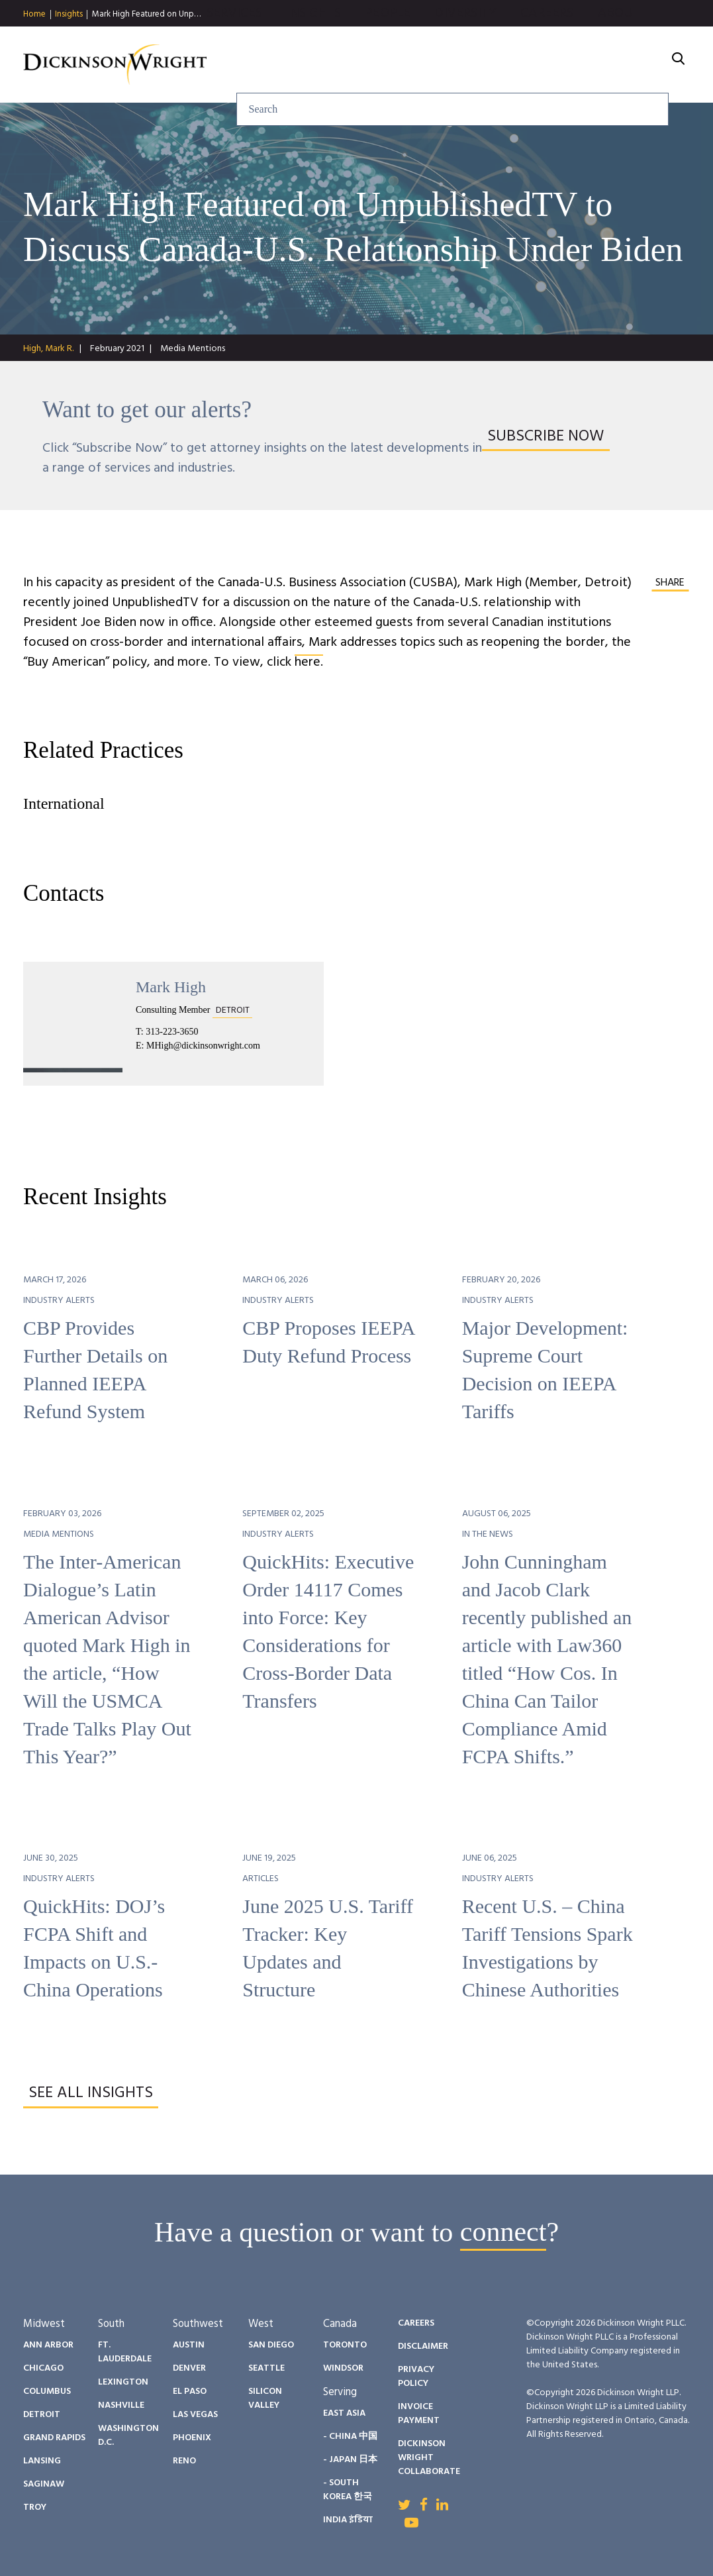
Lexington (123, 2382)
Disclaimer (423, 2346)
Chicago (43, 2368)
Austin (189, 2345)
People (403, 65)
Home (34, 14)
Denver (189, 2368)
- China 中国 (350, 2437)
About (633, 65)
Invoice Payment (419, 2414)
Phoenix (192, 2438)
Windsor (343, 2368)
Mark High (171, 987)
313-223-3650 (172, 1032)
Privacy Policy (416, 2377)
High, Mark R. (48, 348)
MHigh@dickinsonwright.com (203, 1046)
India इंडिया (348, 2520)
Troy (34, 2507)
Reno (184, 2461)
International (64, 803)
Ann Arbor (48, 2345)
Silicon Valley (265, 2398)
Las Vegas (195, 2415)
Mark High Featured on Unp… (146, 14)
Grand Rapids (54, 2438)
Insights (69, 14)
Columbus (47, 2391)
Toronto (345, 2345)
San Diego (271, 2345)
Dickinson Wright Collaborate (429, 2458)
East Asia (344, 2413)
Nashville (121, 2405)
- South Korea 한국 (347, 2490)
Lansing (42, 2461)
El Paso (190, 2391)
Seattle (266, 2368)
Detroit (41, 2415)
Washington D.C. (128, 2435)
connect (503, 2232)
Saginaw (43, 2484)
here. (309, 662)
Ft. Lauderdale (125, 2352)
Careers (562, 65)
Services (249, 65)
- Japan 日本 (350, 2460)
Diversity (481, 65)
